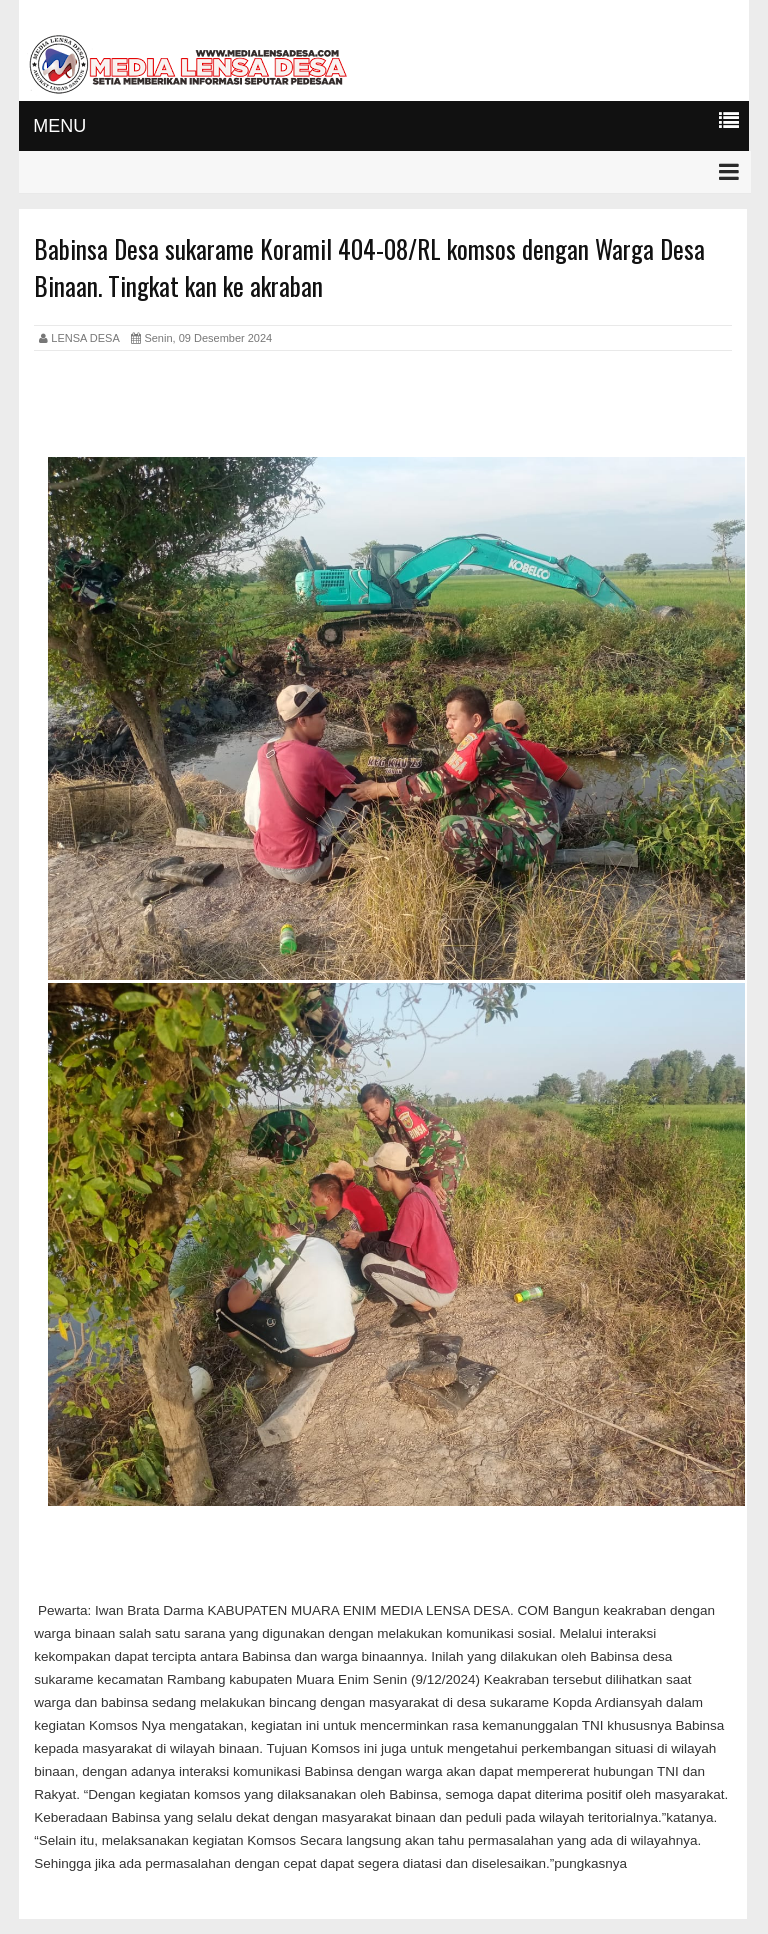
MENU (59, 126)
